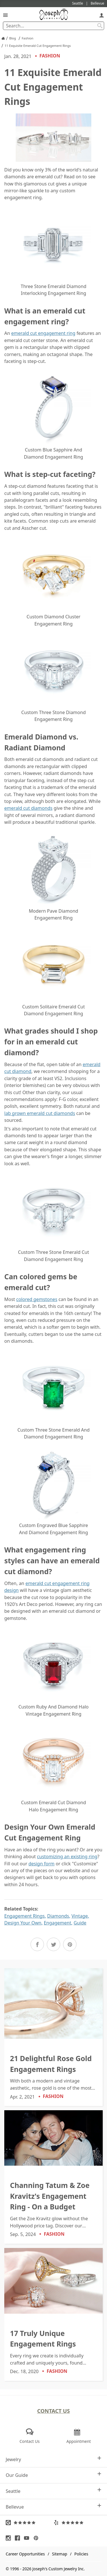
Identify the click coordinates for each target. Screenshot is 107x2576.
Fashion (47, 56)
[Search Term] (53, 25)
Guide (80, 1923)
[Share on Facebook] (37, 1944)
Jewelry (53, 2459)
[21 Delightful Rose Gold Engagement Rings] (53, 2037)
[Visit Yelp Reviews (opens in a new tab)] (78, 2522)
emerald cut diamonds (28, 808)
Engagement (57, 1923)
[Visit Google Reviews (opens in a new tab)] (30, 2522)
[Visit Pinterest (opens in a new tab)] (37, 2538)
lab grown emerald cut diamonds (39, 1113)
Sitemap (59, 2554)
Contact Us (53, 2410)
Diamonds (58, 1916)
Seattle (53, 2491)
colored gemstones (36, 1299)
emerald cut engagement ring (43, 333)
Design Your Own (22, 1923)
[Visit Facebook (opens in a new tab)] (19, 2538)
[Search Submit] (100, 25)
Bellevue (53, 2506)
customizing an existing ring (67, 1856)
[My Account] (101, 15)
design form (41, 1863)
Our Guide (53, 2475)
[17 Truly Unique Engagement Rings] (53, 2314)
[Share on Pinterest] (69, 1944)
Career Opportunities (25, 2554)
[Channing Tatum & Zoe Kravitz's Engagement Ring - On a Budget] (53, 2177)
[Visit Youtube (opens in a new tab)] (28, 2538)
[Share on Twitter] (53, 1944)
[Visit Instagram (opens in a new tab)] (10, 2538)
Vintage (80, 1916)
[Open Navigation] (5, 15)
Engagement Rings (24, 1916)
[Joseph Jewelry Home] (3, 38)
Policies (81, 2554)
